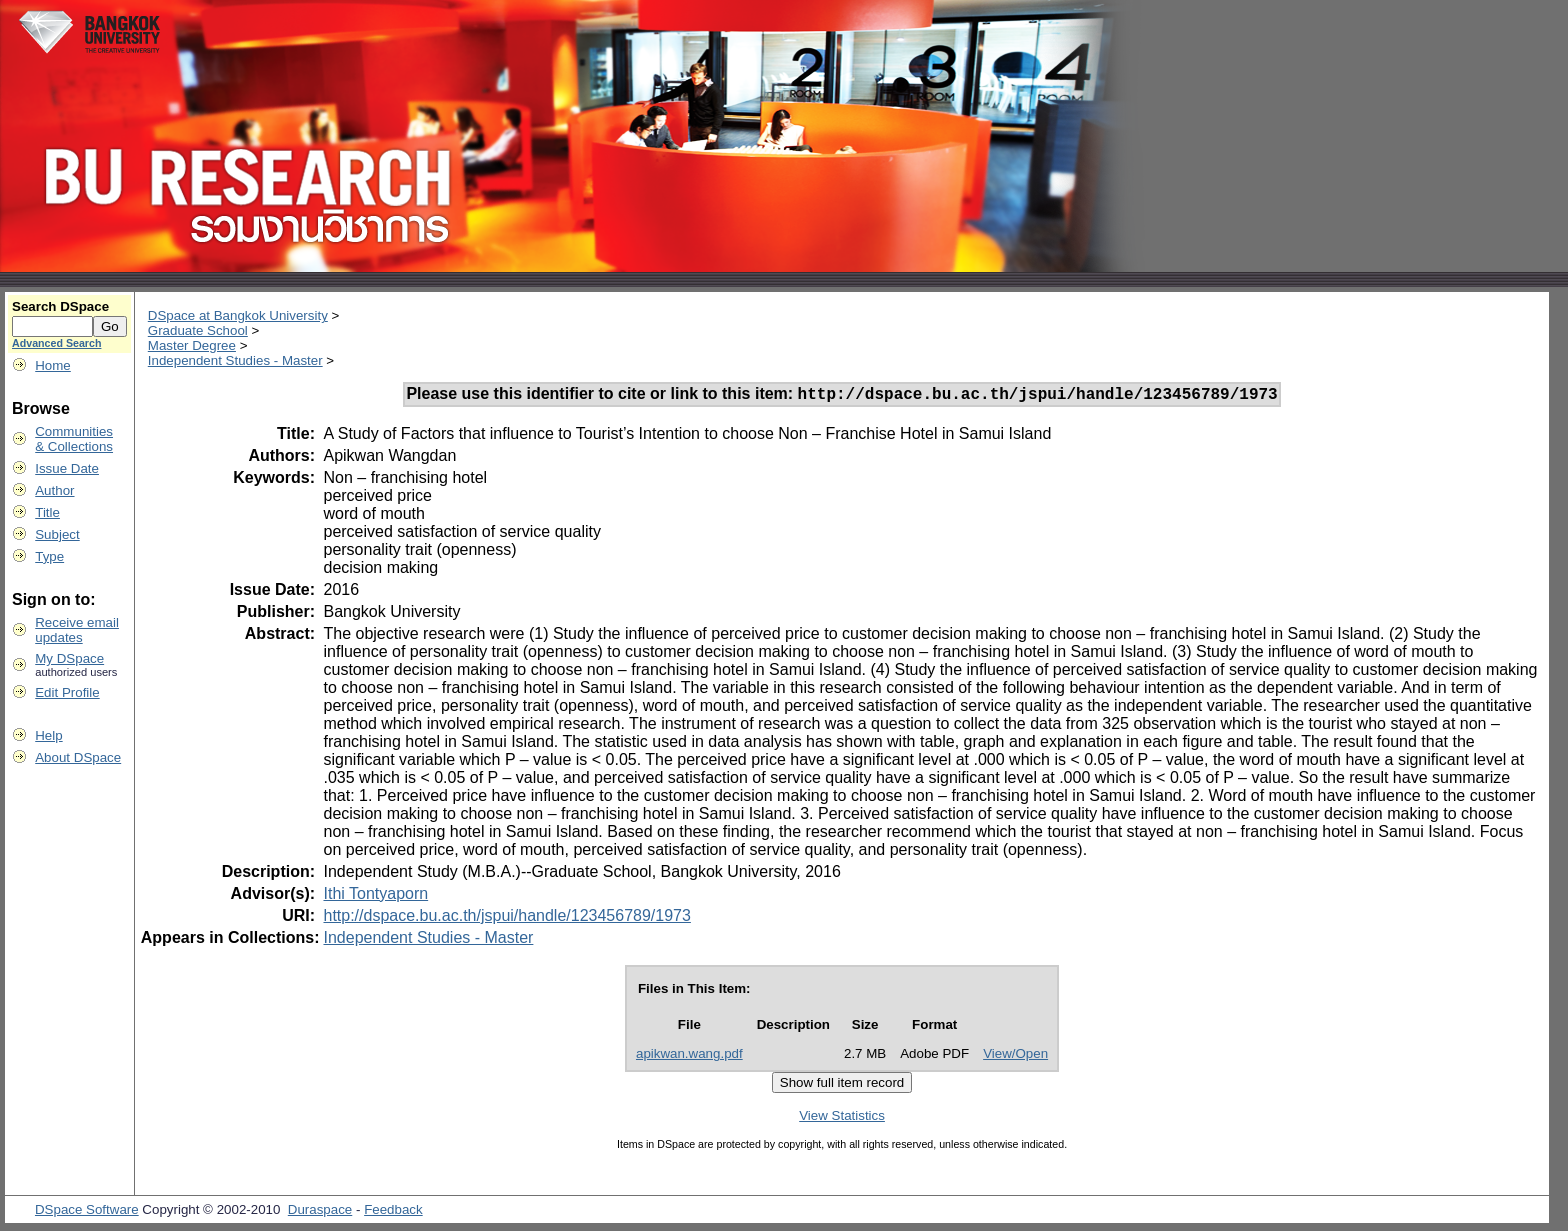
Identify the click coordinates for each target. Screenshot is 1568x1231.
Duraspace (320, 1212)
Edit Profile (67, 692)
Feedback (393, 1212)
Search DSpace (60, 306)
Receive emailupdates (77, 630)
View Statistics (842, 1118)
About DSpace (78, 757)
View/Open (1015, 1056)
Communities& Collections (74, 439)
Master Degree (192, 345)
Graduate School (198, 330)
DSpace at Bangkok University (238, 315)
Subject (57, 534)
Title (47, 512)
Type (49, 556)
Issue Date (67, 468)
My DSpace (69, 658)
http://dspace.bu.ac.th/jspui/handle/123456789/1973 (506, 918)
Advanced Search (56, 343)
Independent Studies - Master (235, 360)
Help (48, 735)
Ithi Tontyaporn (375, 896)
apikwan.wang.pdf (689, 1056)
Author (54, 490)
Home (53, 365)
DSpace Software (87, 1212)
